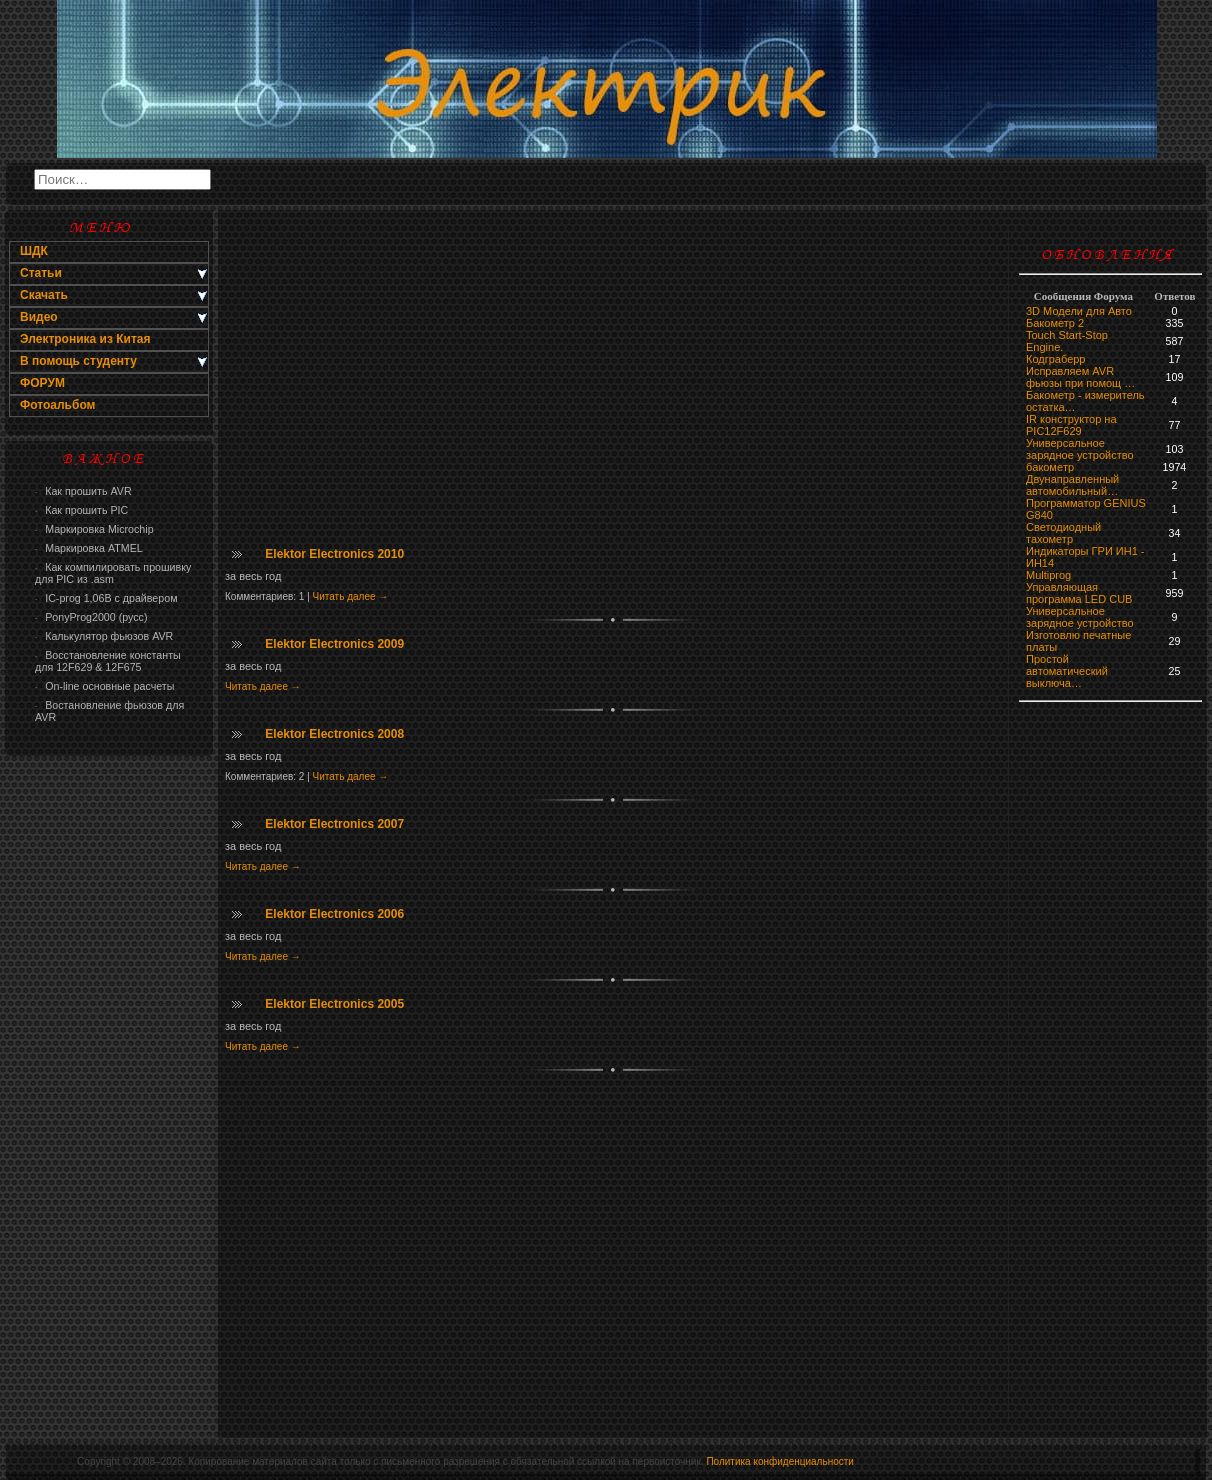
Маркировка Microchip (94, 529)
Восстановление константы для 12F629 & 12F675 (108, 661)
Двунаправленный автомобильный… (1072, 485)
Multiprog (1048, 575)
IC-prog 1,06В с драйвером (106, 598)
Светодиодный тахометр (1063, 533)
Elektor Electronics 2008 (334, 734)
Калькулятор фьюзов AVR (104, 636)
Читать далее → (351, 596)
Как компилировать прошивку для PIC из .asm (113, 573)
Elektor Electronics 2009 (334, 644)
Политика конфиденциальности (780, 1461)
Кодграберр (1055, 359)
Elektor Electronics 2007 (334, 824)
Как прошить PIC (81, 510)
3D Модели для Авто (1079, 311)
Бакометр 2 (1055, 323)
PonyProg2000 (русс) (91, 617)
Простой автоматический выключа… (1067, 671)
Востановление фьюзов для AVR (109, 711)
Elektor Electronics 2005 (334, 1004)
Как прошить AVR (83, 491)
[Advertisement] (109, 1086)
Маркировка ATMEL (89, 548)
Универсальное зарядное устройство (1080, 449)
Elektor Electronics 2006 (334, 914)
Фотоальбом (57, 405)
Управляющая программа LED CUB (1079, 593)
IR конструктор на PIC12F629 (1071, 425)
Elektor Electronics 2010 (334, 554)
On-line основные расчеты (104, 686)
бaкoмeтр (1050, 467)
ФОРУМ (42, 383)
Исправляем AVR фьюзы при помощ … (1080, 377)
